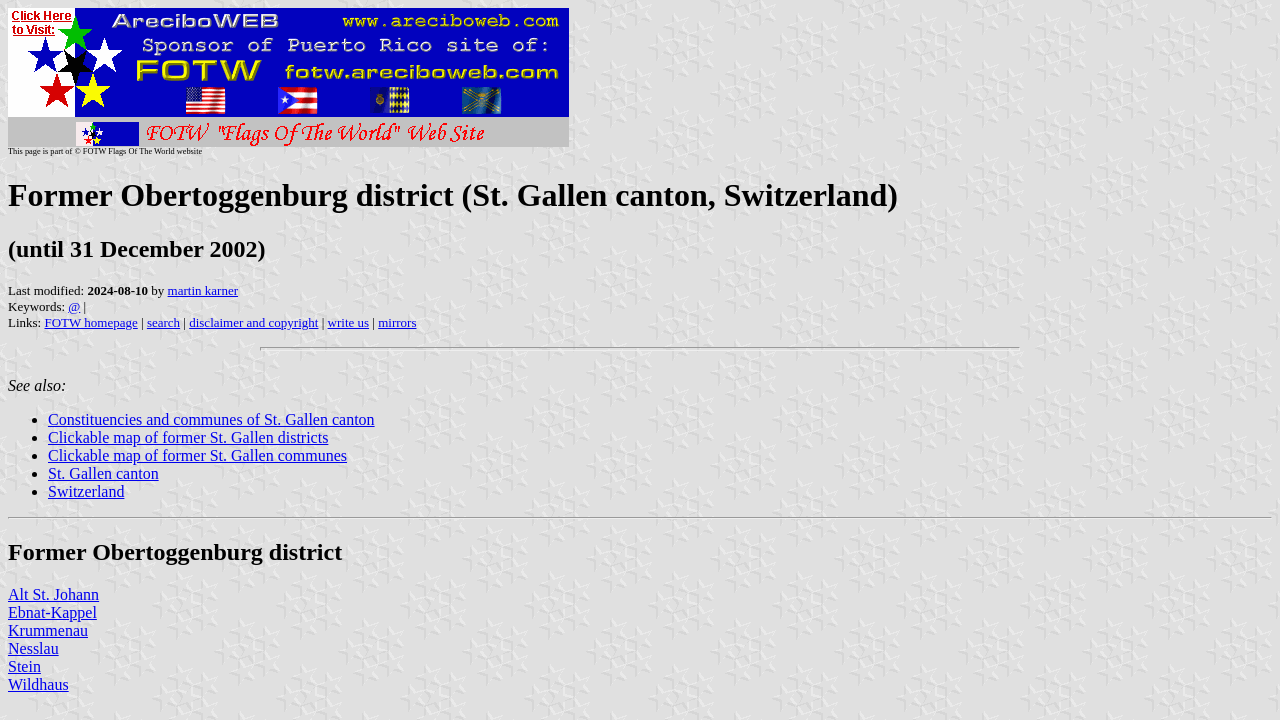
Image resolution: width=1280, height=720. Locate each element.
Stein (24, 666)
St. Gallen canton (103, 473)
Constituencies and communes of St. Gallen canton (211, 419)
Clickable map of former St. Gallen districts (188, 437)
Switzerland (86, 491)
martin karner (203, 290)
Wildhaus (38, 684)
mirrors (397, 322)
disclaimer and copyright (253, 322)
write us (349, 322)
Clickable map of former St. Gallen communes (197, 455)
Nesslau (33, 648)
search (163, 322)
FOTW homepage (90, 322)
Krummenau (48, 630)
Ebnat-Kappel (52, 612)
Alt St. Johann (53, 594)
